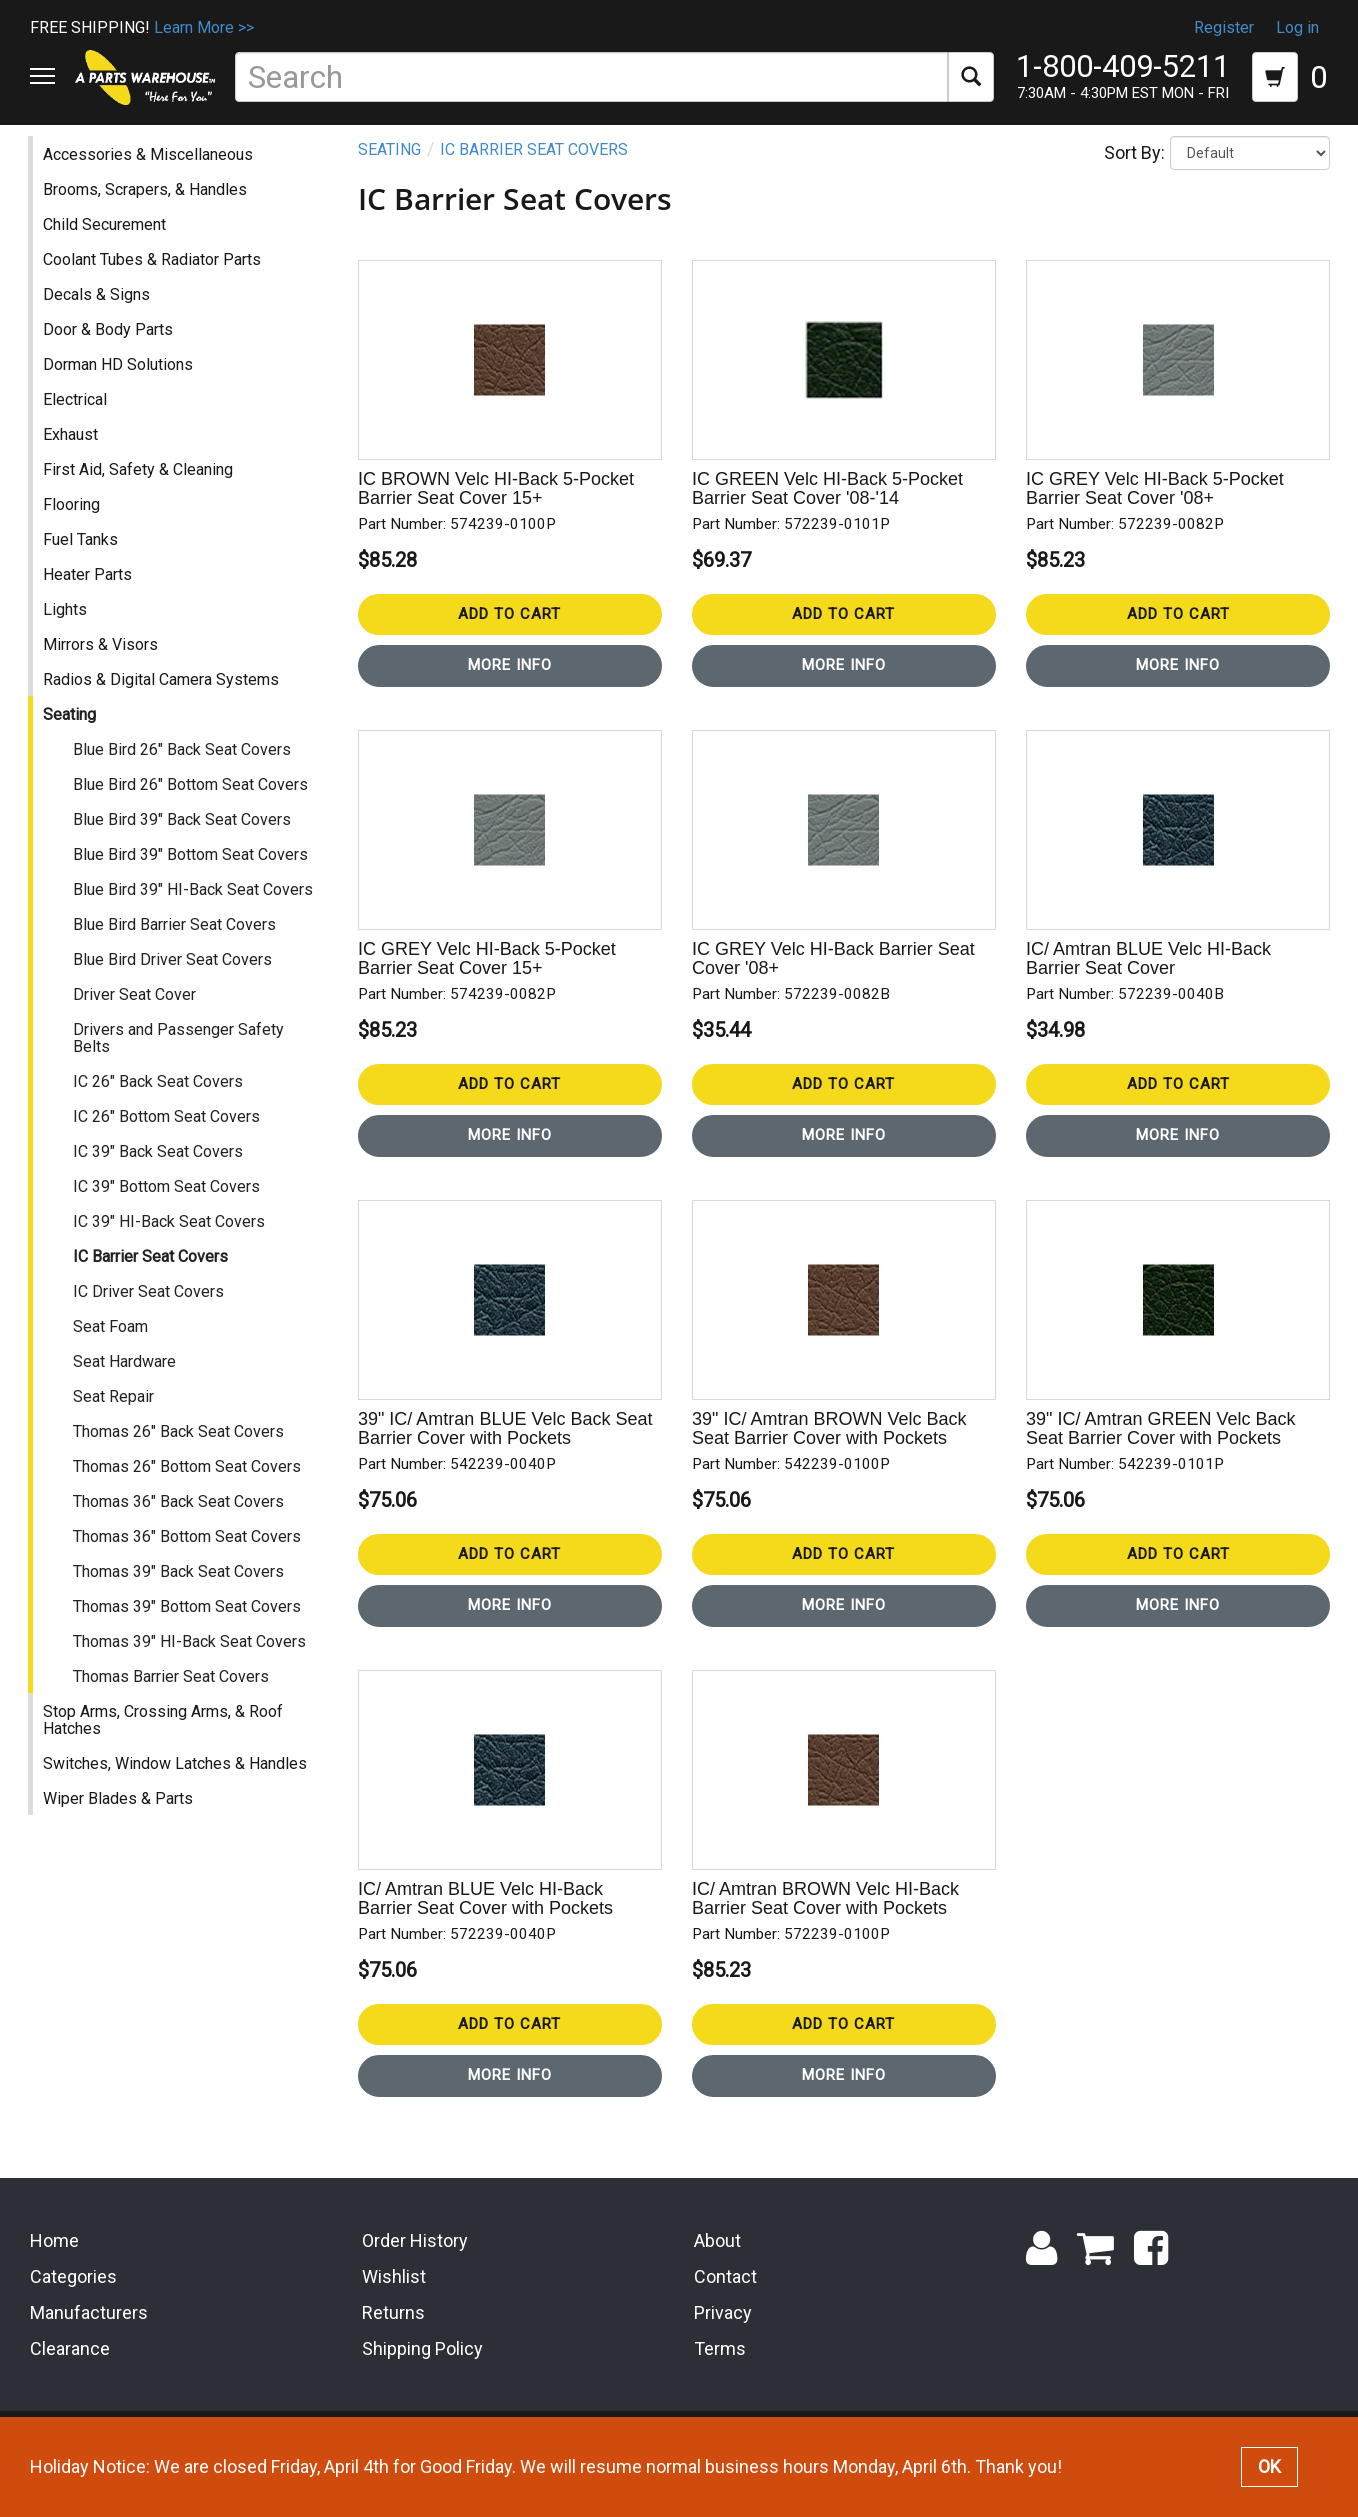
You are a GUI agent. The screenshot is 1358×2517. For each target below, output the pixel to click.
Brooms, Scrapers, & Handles (147, 208)
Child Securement (106, 243)
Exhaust (72, 453)
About (717, 2266)
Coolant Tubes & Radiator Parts (154, 278)
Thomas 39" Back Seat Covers (180, 1590)
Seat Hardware (126, 1380)
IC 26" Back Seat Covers (160, 1100)
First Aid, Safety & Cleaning (140, 488)
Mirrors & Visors (102, 663)
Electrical (77, 418)
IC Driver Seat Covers (150, 1310)
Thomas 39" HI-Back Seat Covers (191, 1660)
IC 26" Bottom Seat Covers (168, 1135)
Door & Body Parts (110, 348)
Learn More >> (204, 27)
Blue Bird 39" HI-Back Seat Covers (195, 908)
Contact (725, 2302)
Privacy (723, 2337)
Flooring (73, 523)
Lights (67, 628)
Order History (415, 2266)
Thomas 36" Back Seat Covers (180, 1520)
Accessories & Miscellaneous (150, 173)
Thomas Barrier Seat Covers (173, 1695)
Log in (1297, 27)
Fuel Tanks (82, 558)
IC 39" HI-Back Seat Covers (171, 1240)
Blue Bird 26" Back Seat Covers (184, 768)
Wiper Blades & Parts (120, 1817)
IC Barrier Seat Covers (152, 1275)
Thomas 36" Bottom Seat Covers (189, 1555)
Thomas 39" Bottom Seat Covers (189, 1625)
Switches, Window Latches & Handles (177, 1782)
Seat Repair (115, 1415)
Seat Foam (112, 1345)
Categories (73, 2302)
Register (1224, 27)
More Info (511, 685)
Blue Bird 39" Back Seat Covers (184, 838)
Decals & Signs (98, 313)
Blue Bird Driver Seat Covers (174, 978)
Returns (393, 2337)
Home (54, 2266)
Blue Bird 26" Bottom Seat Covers (192, 803)
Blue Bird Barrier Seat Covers (176, 943)
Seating (71, 733)
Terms (720, 2373)
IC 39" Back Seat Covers (160, 1170)
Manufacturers (89, 2337)
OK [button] (1269, 2466)
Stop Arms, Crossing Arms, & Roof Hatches (165, 1739)
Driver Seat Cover (136, 1013)
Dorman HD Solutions (120, 383)
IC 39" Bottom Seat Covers (168, 1205)
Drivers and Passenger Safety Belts (180, 1057)
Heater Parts (89, 593)
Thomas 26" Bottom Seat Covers (189, 1485)
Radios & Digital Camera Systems (163, 698)
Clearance (70, 2373)
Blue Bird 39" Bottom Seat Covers (192, 873)
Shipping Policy (422, 2373)
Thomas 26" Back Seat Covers (180, 1450)
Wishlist (394, 2302)
